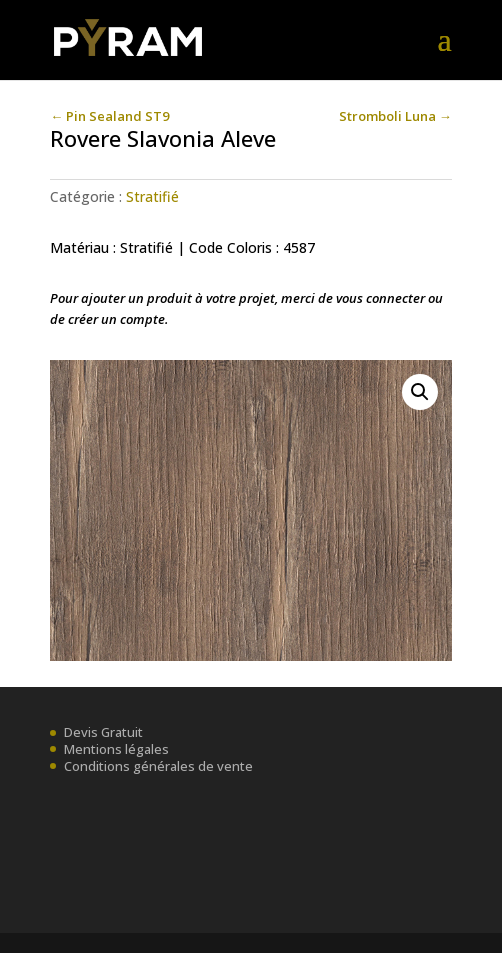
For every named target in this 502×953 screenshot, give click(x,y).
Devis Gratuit (103, 732)
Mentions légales (116, 749)
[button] (420, 392)
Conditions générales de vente (158, 766)
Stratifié (152, 196)
